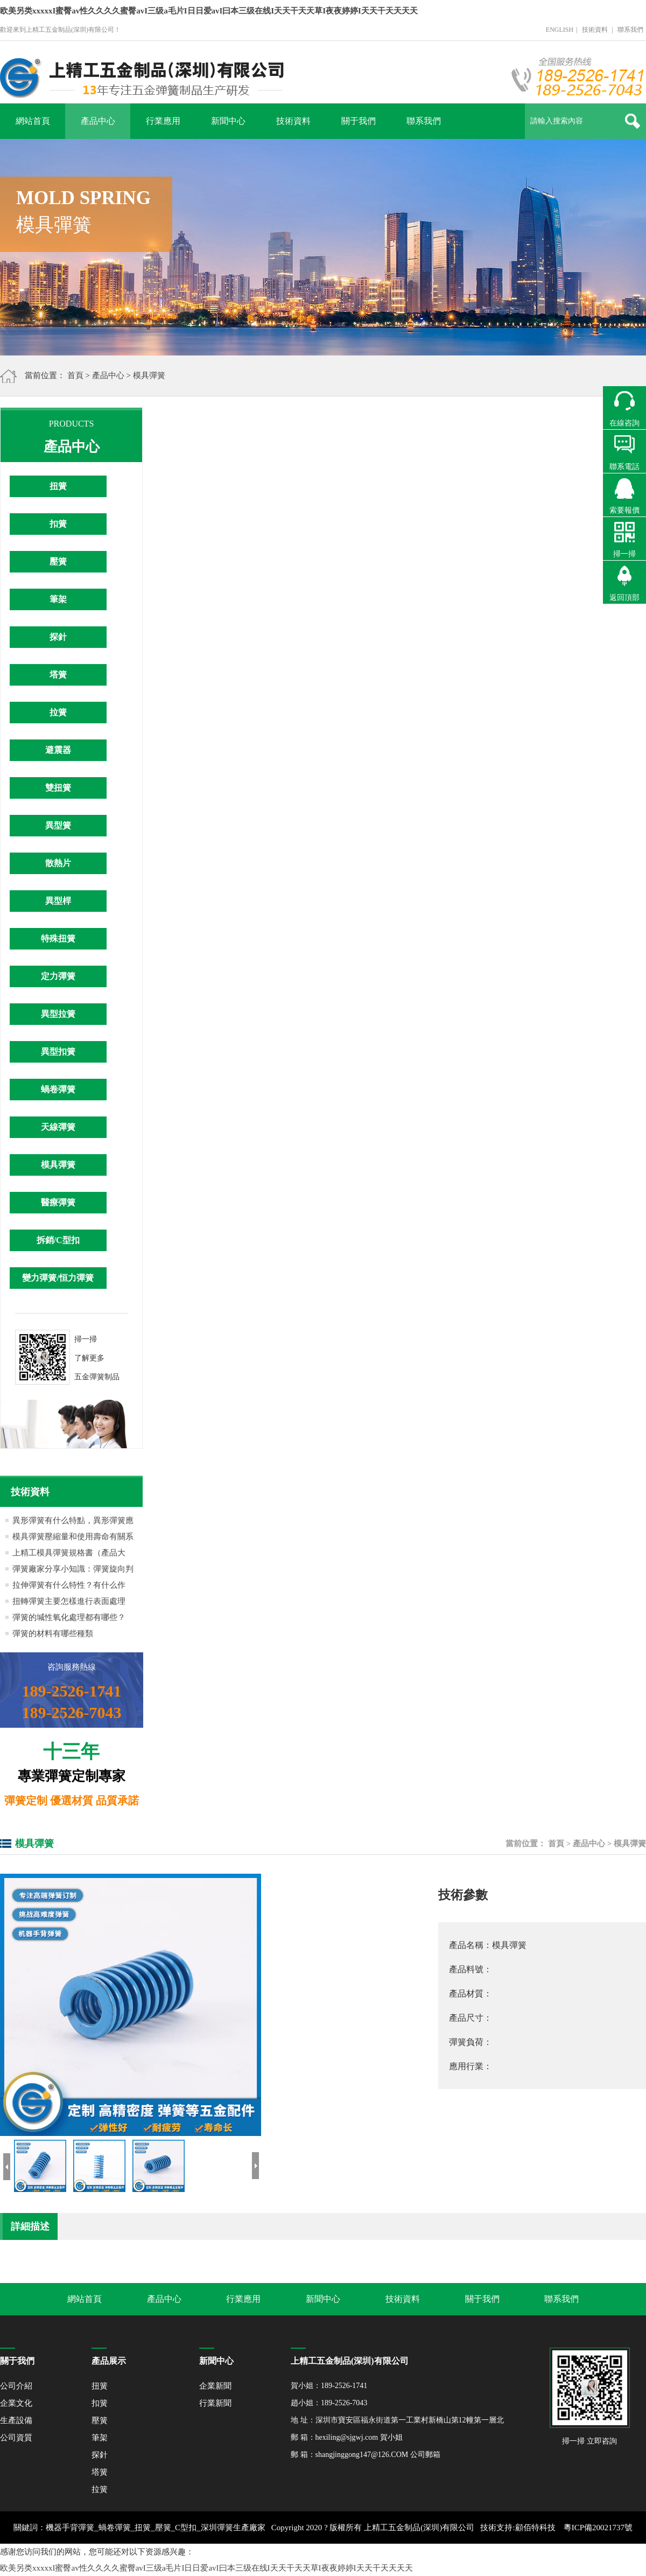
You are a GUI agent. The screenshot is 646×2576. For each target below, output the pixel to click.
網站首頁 (33, 120)
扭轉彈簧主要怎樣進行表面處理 (68, 1601)
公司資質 (16, 2437)
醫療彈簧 (58, 1202)
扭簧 (58, 486)
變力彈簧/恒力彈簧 (57, 1277)
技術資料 (595, 29)
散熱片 (58, 863)
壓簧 (58, 561)
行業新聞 (215, 2403)
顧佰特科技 (535, 2527)
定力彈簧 (58, 976)
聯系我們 (630, 29)
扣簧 (58, 523)
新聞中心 (228, 120)
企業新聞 (215, 2386)
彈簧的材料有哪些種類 (52, 1633)
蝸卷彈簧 (58, 1089)
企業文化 (16, 2403)
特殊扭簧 (58, 938)
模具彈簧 (149, 375)
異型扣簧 (58, 1051)
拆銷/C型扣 (58, 1240)
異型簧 (58, 825)
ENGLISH (559, 29)
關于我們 (358, 120)
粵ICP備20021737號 (598, 2527)
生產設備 (16, 2420)
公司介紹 (16, 2386)
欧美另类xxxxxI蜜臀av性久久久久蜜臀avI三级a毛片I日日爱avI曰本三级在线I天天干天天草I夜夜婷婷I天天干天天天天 (209, 10)
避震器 (58, 750)
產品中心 (98, 120)
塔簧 (58, 674)
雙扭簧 (58, 787)
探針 (58, 636)
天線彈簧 (58, 1127)
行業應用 (163, 120)
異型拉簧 (58, 1013)
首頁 (75, 375)
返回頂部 (624, 598)
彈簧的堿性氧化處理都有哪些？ (68, 1617)
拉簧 (58, 712)
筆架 (58, 599)
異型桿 (58, 900)
